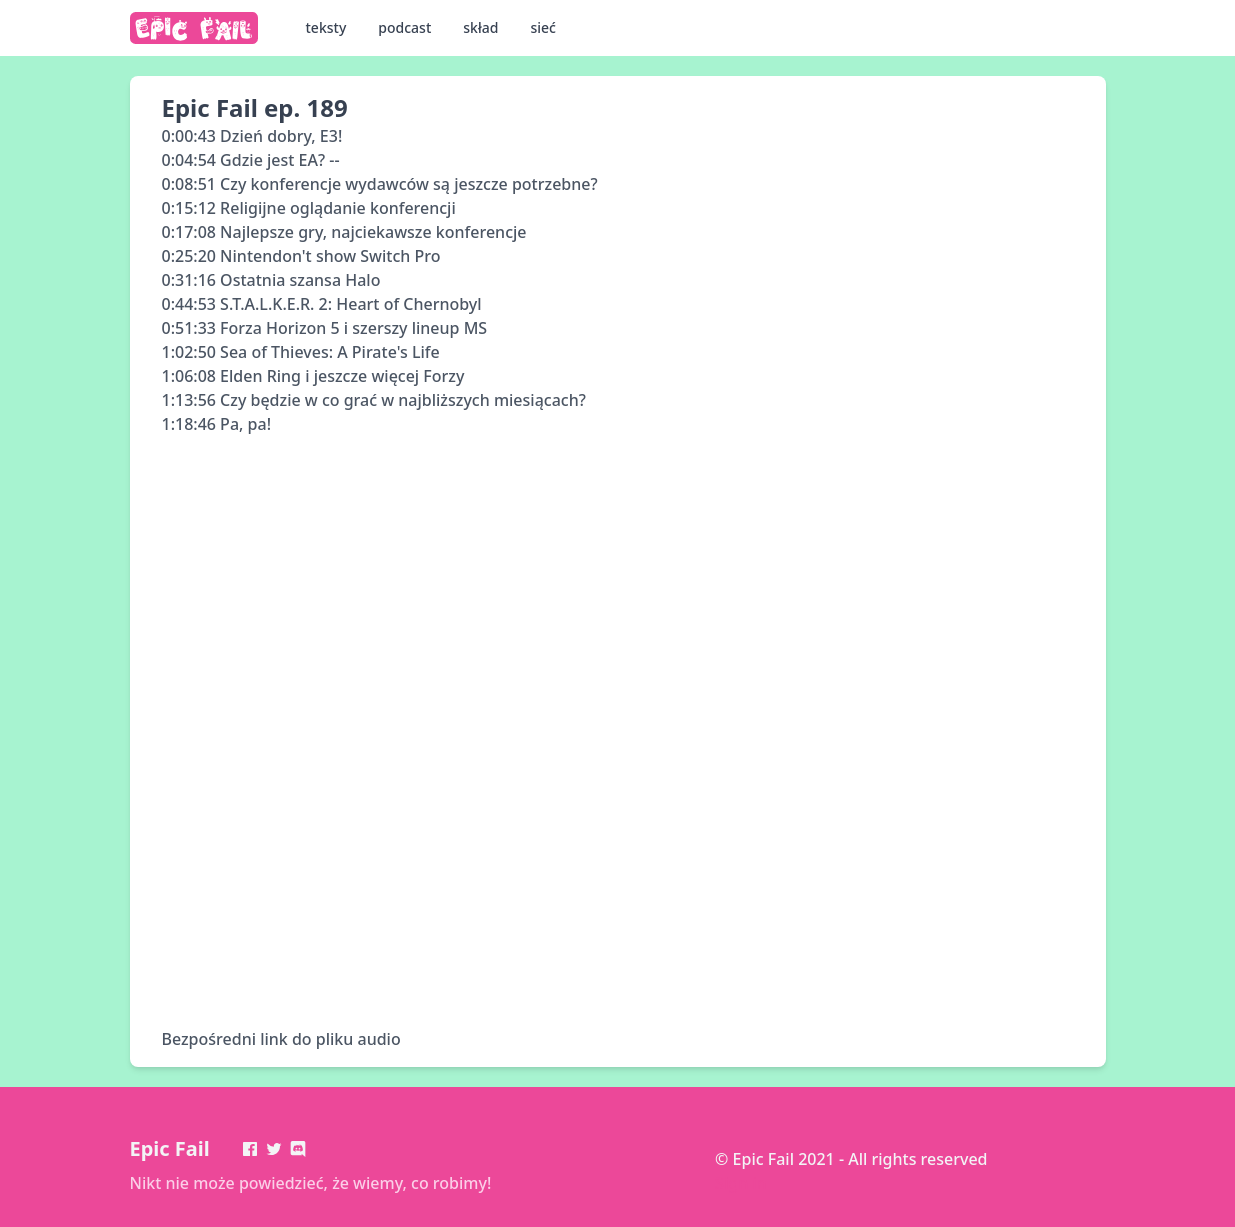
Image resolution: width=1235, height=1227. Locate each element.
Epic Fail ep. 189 (255, 107)
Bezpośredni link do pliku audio (281, 1039)
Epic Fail (170, 1148)
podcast (404, 27)
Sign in (741, 1183)
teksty (326, 27)
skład (480, 27)
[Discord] (298, 1149)
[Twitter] (274, 1149)
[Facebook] (250, 1149)
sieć (543, 27)
